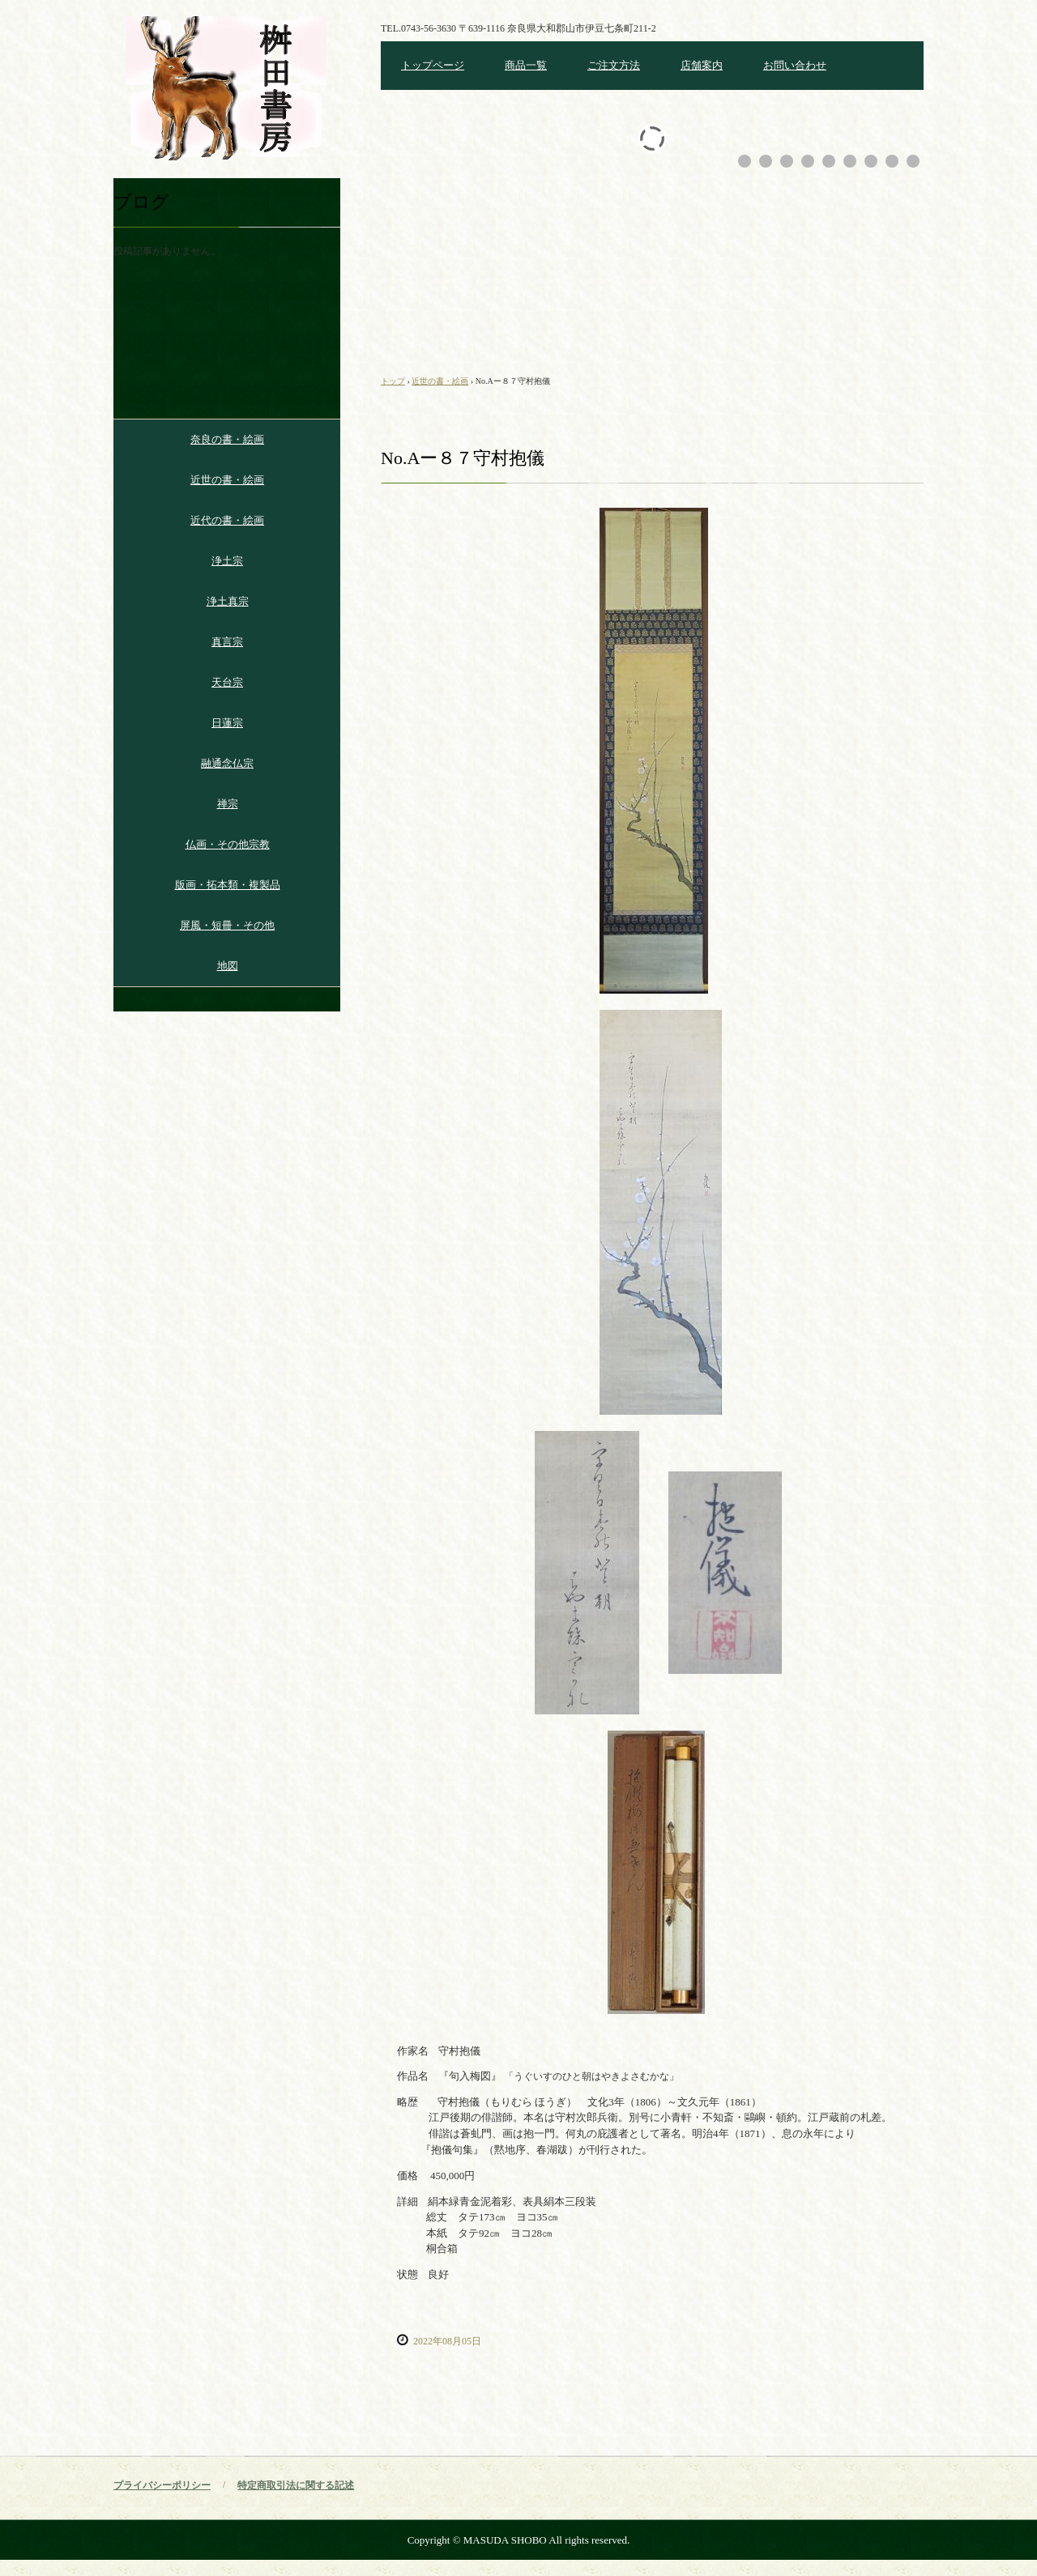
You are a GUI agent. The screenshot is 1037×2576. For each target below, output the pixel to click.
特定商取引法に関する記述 (295, 2485)
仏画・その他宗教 (228, 844)
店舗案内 (702, 65)
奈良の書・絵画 (227, 439)
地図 (227, 966)
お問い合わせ (794, 65)
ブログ (141, 202)
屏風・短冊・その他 (227, 925)
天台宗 (227, 682)
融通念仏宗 (227, 763)
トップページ (432, 65)
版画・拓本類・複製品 (227, 885)
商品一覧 (526, 65)
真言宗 (227, 642)
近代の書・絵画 (227, 520)
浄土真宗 (228, 601)
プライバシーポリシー (162, 2485)
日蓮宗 (227, 723)
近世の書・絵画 (227, 480)
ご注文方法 (613, 65)
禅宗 (227, 804)
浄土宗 (227, 561)
